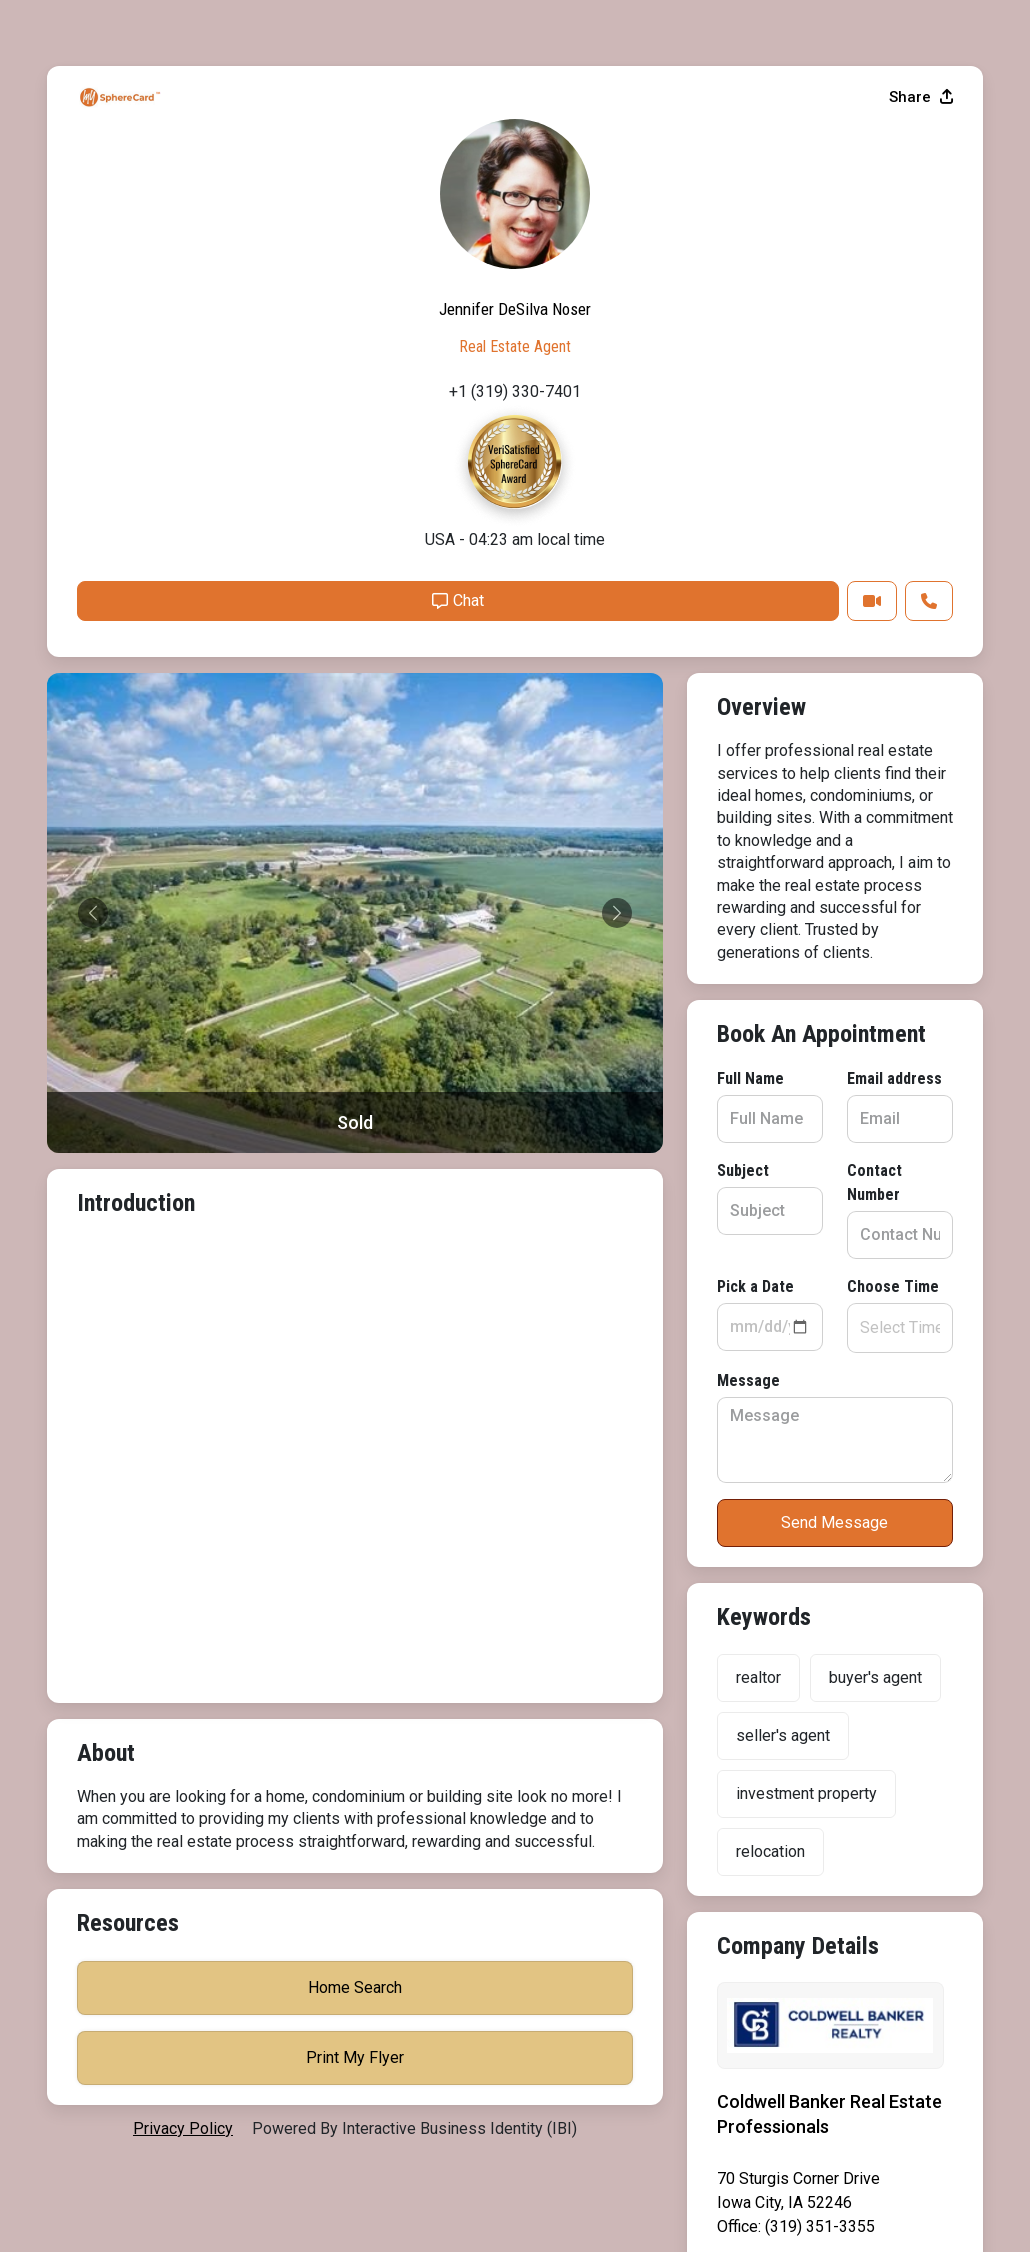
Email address (414, 832)
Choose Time (413, 1016)
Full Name (110, 832)
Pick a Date (115, 1016)
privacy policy (183, 2083)
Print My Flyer (835, 1619)
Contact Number (423, 924)
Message (108, 1110)
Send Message (354, 1252)
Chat (778, 1096)
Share (921, 593)
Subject (103, 924)
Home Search (835, 1549)
